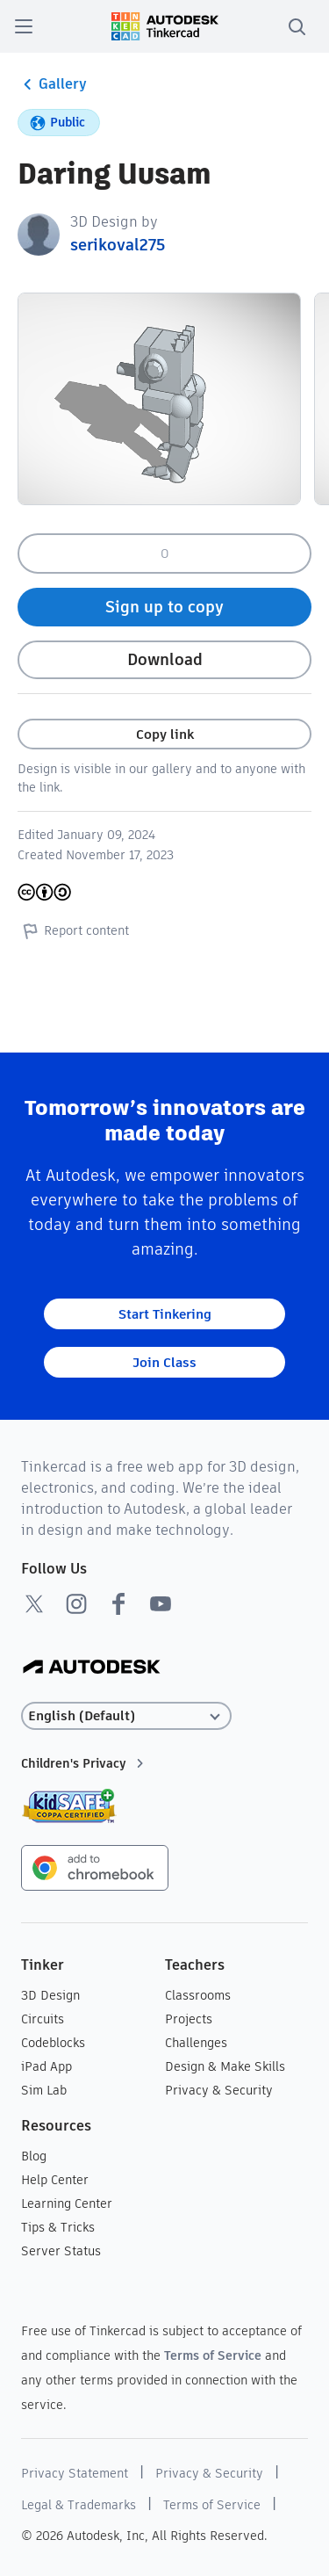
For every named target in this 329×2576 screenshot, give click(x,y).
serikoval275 (117, 245)
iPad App (46, 2066)
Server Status (61, 2251)
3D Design (50, 1995)
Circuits (42, 2019)
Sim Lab (44, 2090)
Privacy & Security (219, 2090)
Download (165, 659)
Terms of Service (212, 2355)
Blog (33, 2156)
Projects (188, 2019)
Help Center (55, 2180)
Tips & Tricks (58, 2227)
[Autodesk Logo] (91, 1668)
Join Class (164, 1362)
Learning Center (66, 2203)
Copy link (165, 734)
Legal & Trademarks (78, 2505)
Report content (73, 930)
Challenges (196, 2042)
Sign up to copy (164, 607)
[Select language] (126, 1716)
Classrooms (198, 1995)
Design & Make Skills (225, 2066)
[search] (296, 26)
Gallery (52, 84)
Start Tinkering (164, 1314)
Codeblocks (53, 2042)
